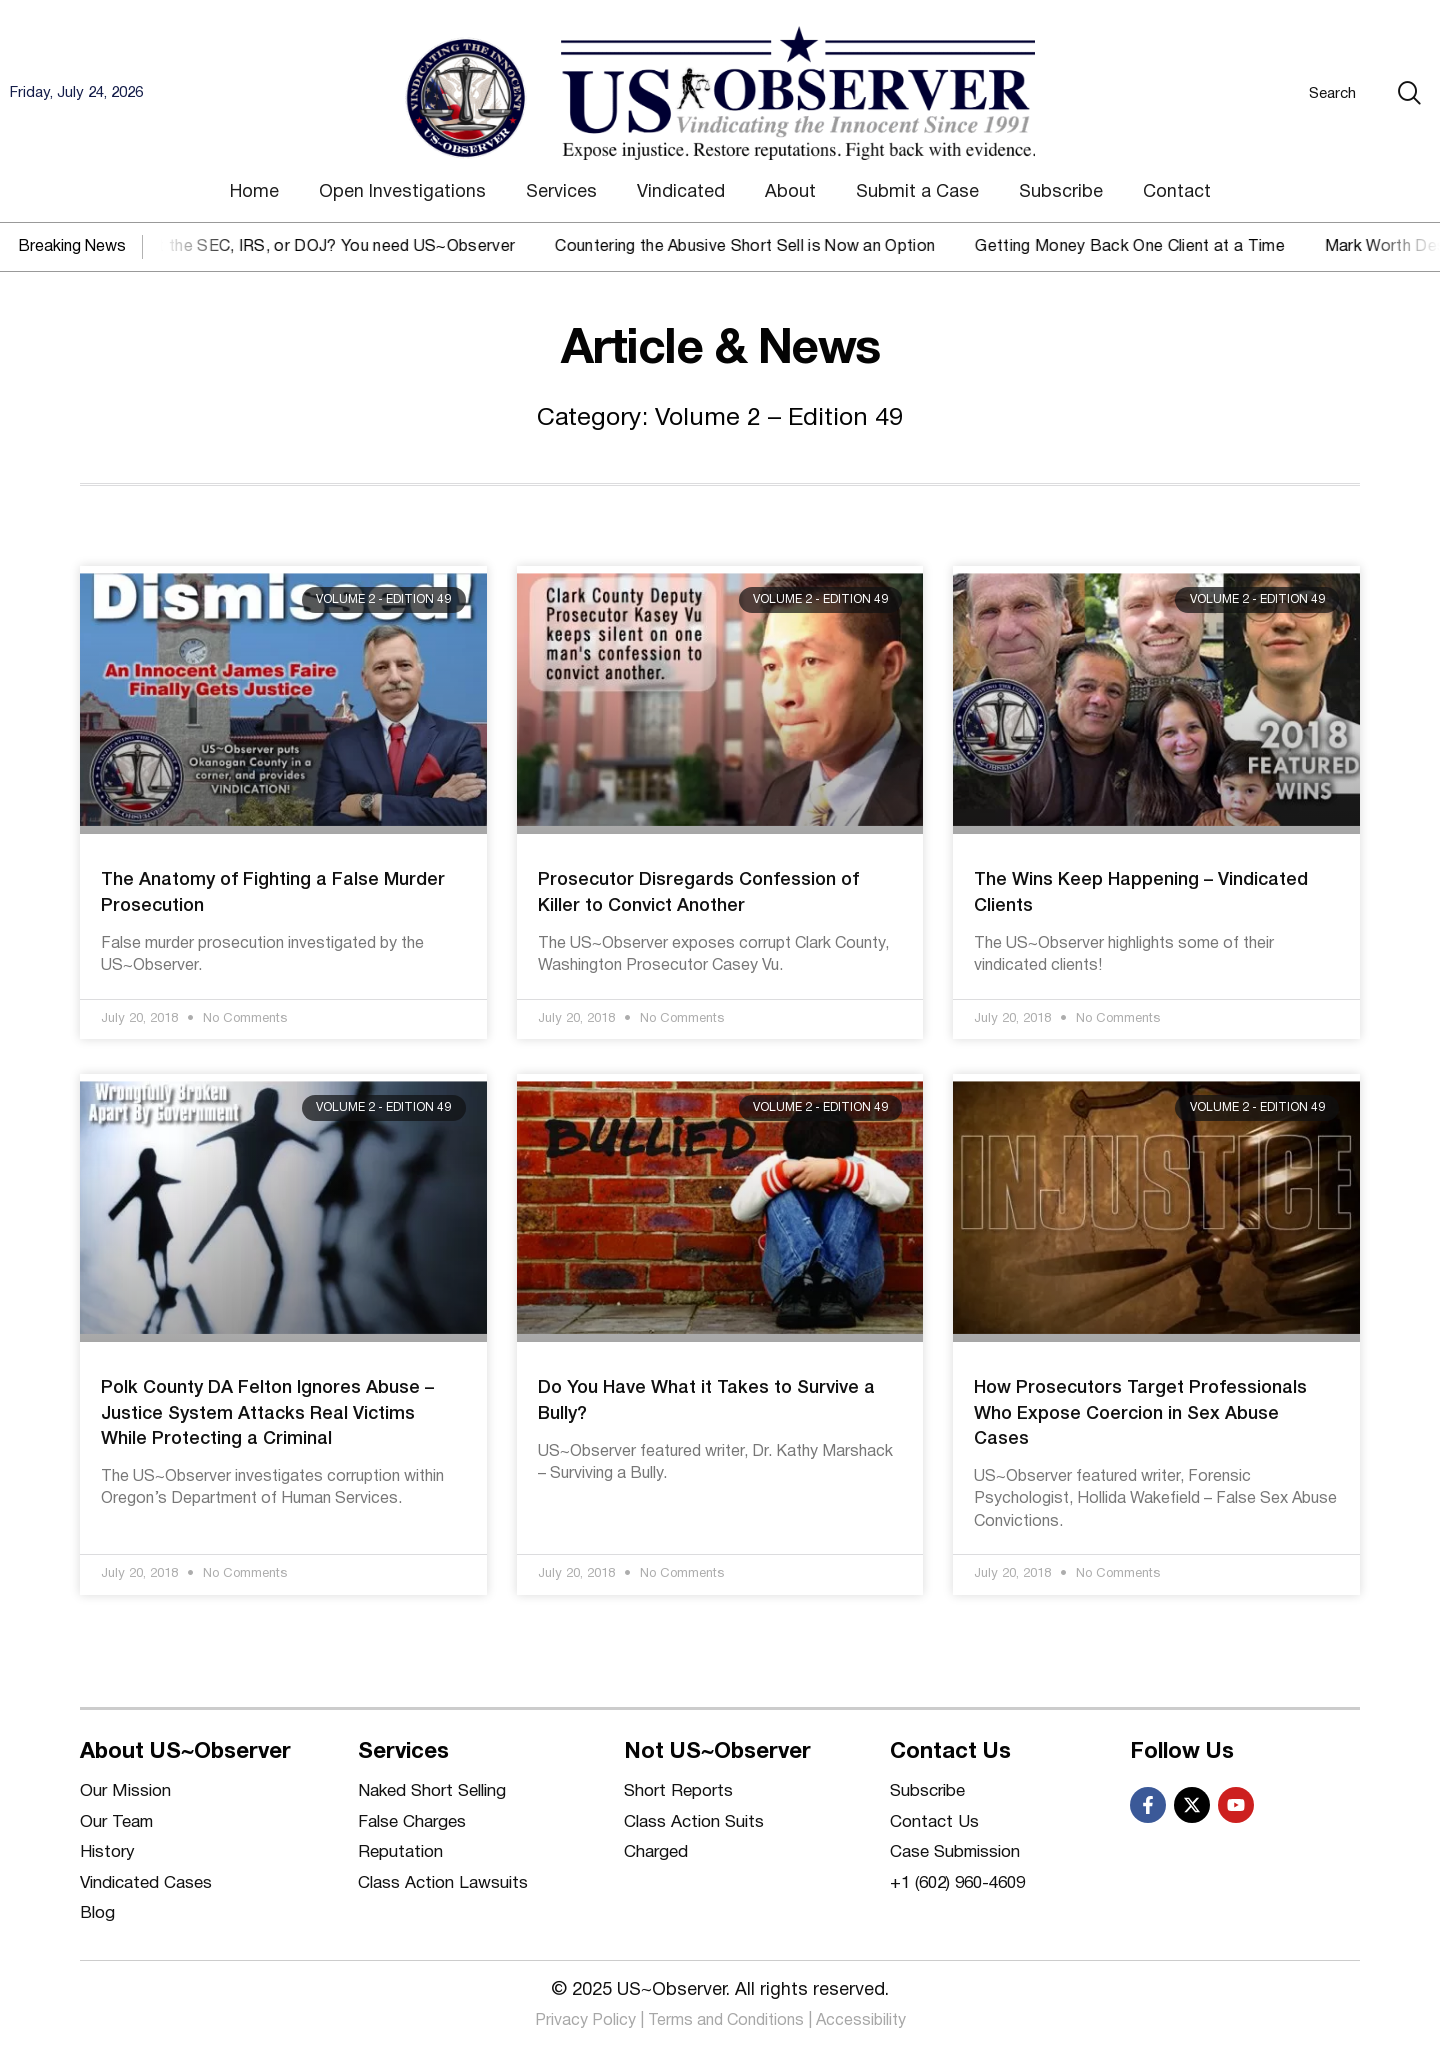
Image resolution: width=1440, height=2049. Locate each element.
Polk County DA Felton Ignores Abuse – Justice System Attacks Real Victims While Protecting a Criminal (267, 1413)
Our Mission (125, 1791)
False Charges (412, 1822)
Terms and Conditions (726, 2021)
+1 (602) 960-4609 (957, 1883)
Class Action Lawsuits (443, 1883)
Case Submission (955, 1852)
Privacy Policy (585, 2021)
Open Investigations (402, 192)
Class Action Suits (694, 1822)
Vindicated (681, 192)
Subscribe (1061, 192)
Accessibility (861, 2021)
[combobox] (1294, 93)
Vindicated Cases (146, 1883)
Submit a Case (917, 192)
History (107, 1852)
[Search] (1414, 93)
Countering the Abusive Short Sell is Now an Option (765, 247)
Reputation (400, 1852)
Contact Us (934, 1822)
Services (561, 192)
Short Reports (678, 1791)
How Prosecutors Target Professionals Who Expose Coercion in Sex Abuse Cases (1140, 1413)
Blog (97, 1913)
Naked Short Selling (432, 1791)
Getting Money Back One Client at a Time (1149, 247)
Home (254, 192)
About (790, 192)
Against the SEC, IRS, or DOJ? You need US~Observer (331, 247)
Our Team (116, 1822)
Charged (656, 1852)
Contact (1177, 192)
